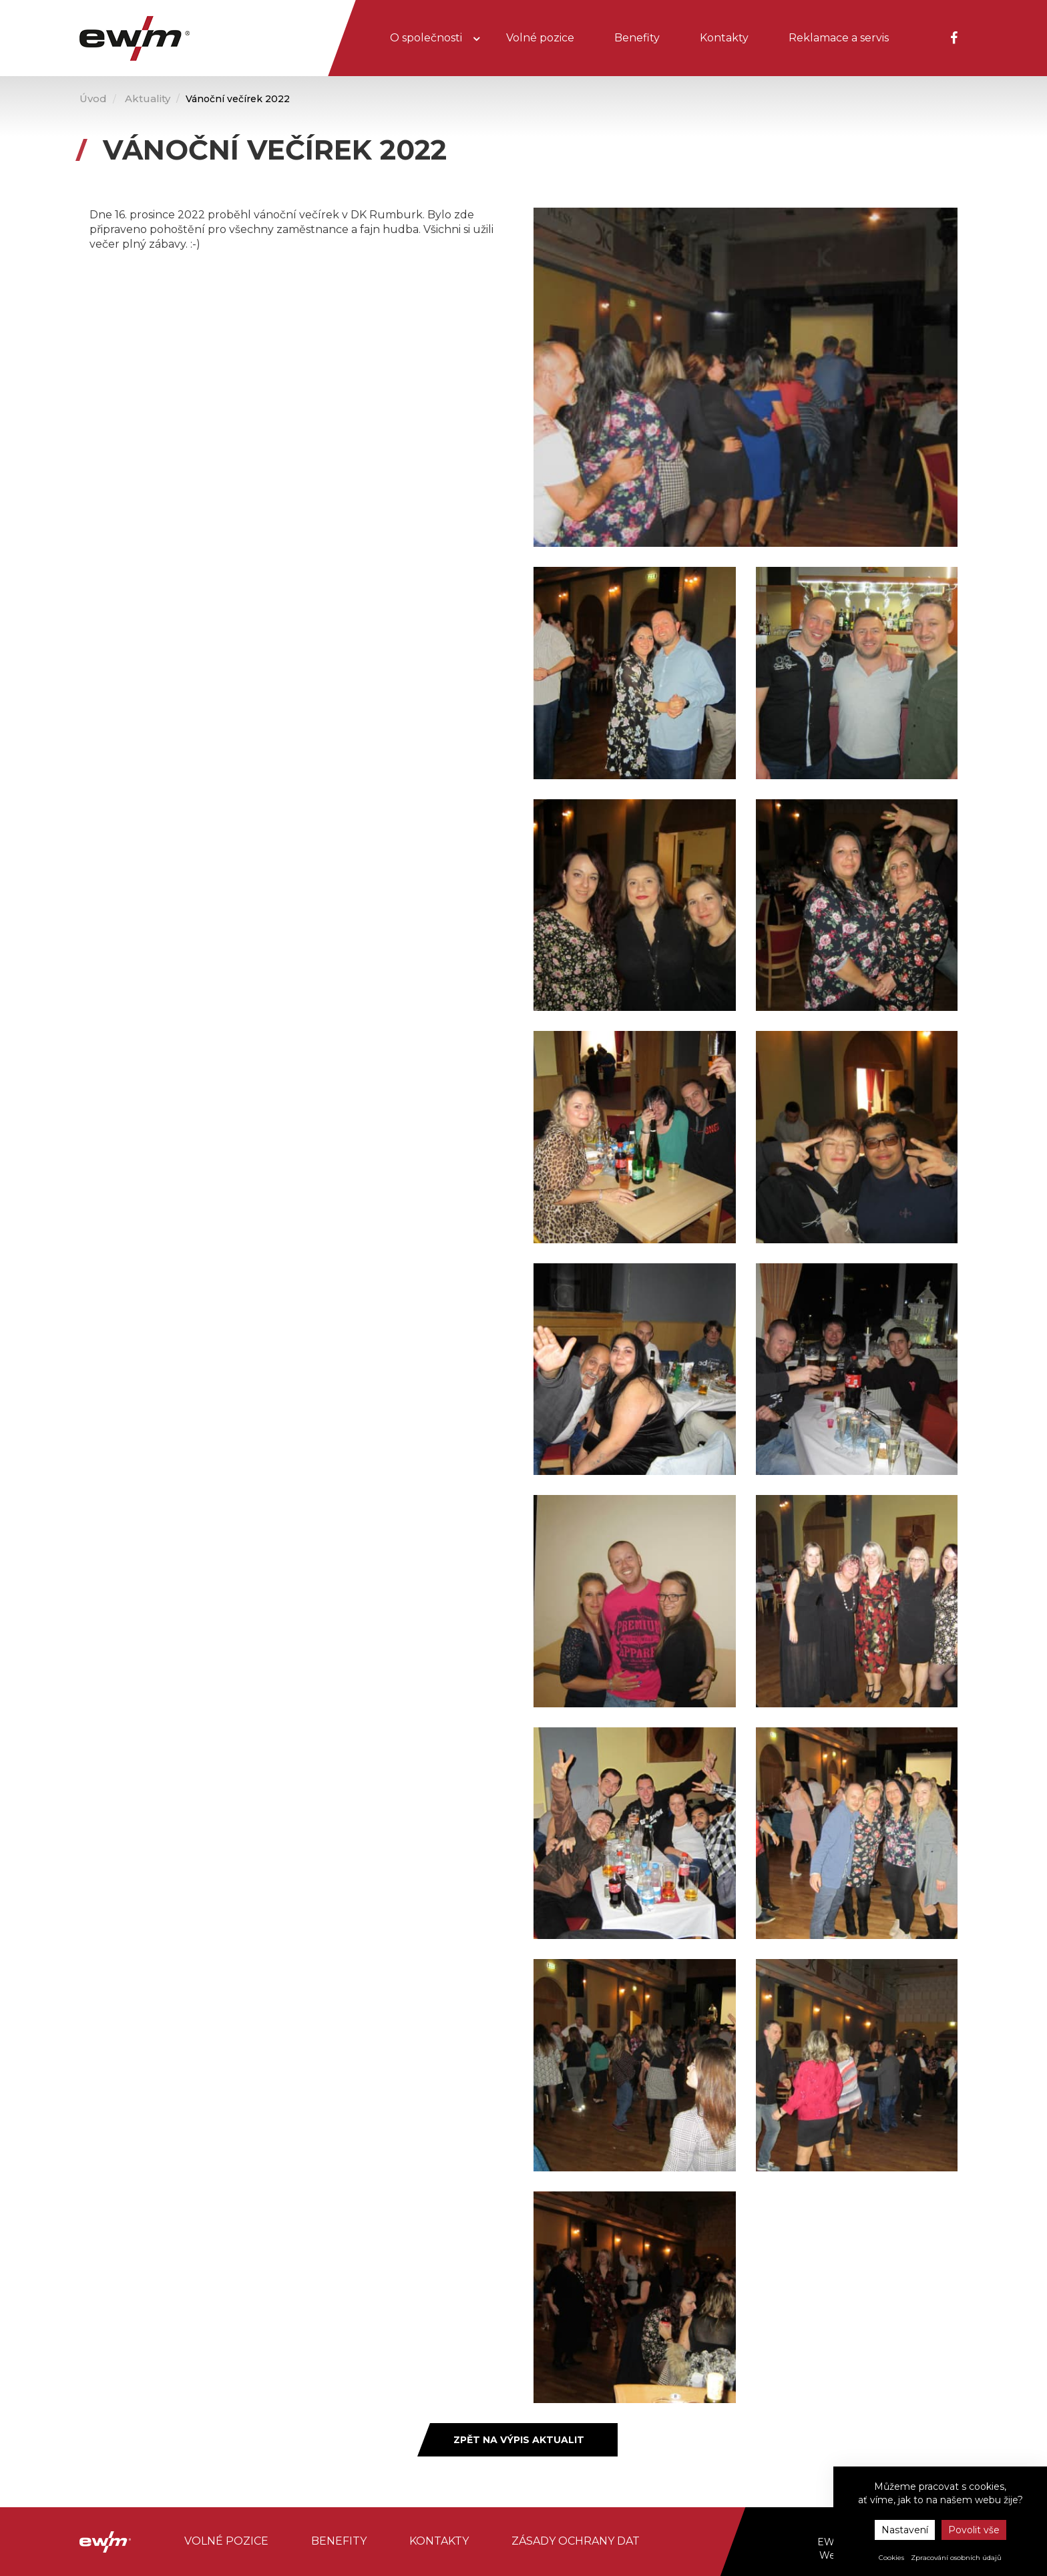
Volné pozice (540, 37)
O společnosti (427, 37)
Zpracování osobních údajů (956, 2557)
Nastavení (904, 2530)
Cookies (891, 2557)
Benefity (637, 37)
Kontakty (724, 37)
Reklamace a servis (839, 37)
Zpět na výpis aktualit (518, 2440)
